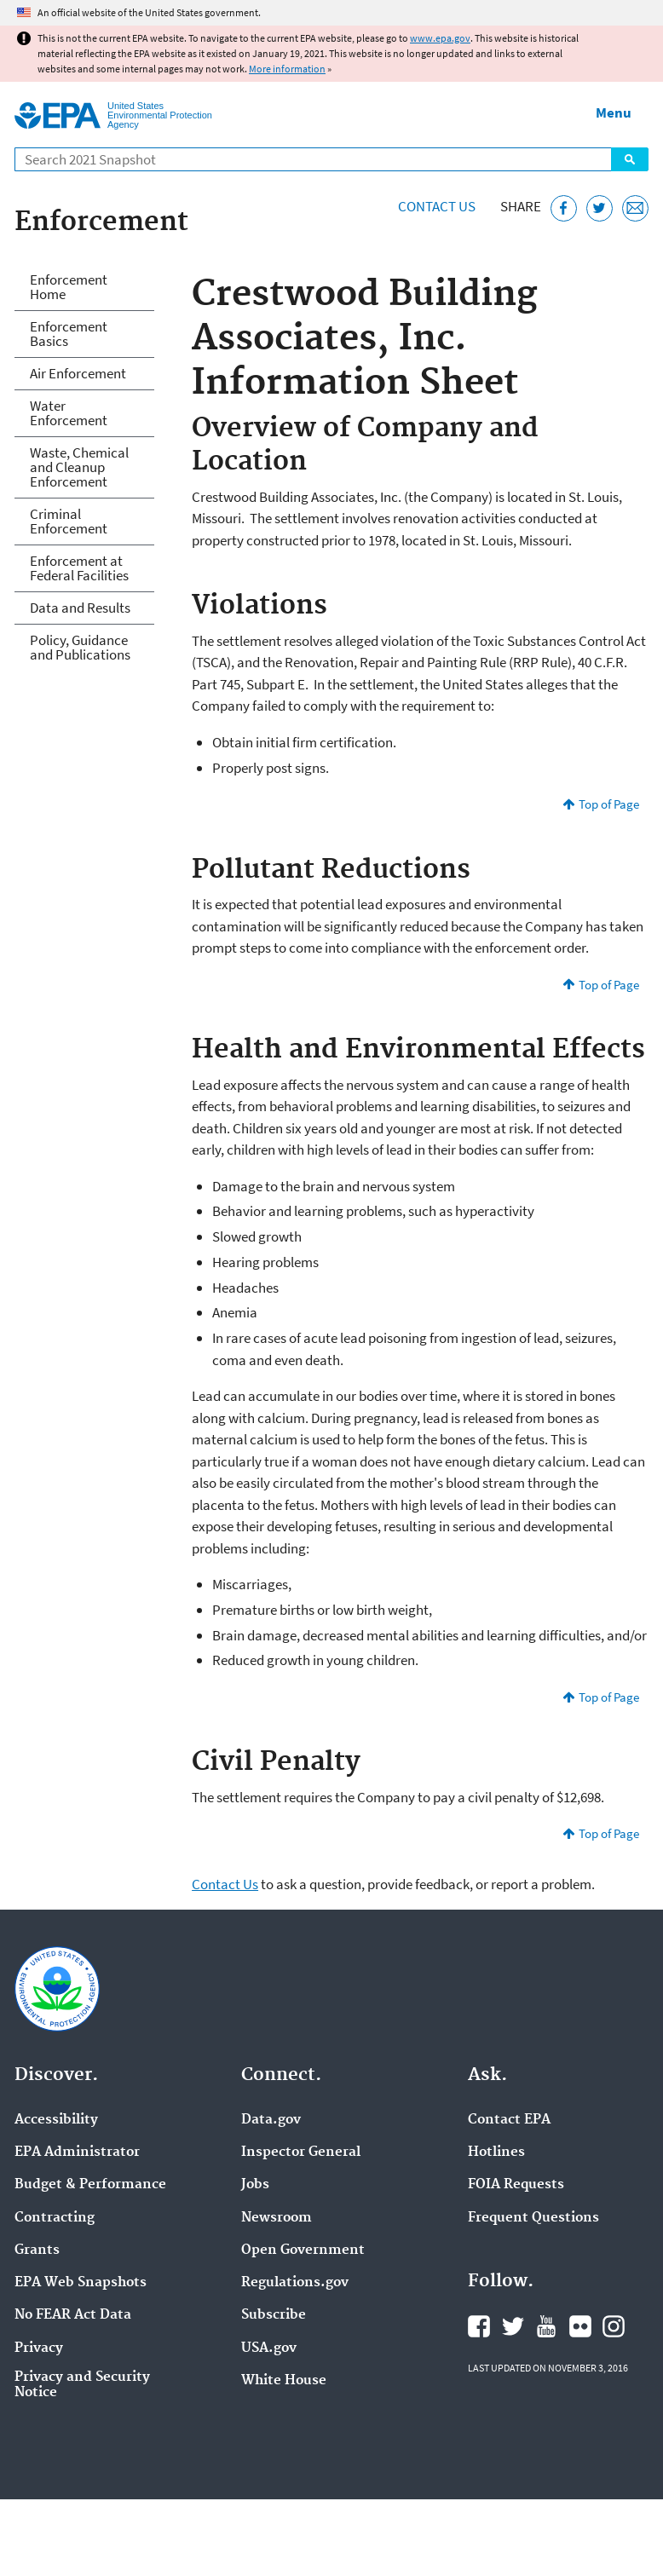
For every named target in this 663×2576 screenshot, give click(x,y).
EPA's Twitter (513, 2326)
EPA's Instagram (613, 2326)
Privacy (38, 2348)
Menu (613, 112)
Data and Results (80, 607)
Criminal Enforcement (68, 521)
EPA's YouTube (546, 2326)
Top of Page (609, 804)
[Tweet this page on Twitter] (599, 208)
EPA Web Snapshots (80, 2283)
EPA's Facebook (479, 2326)
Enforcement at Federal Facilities (79, 568)
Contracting (54, 2218)
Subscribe (273, 2315)
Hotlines (496, 2152)
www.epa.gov (440, 38)
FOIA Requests (516, 2185)
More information (287, 68)
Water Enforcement (68, 412)
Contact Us (437, 206)
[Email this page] (635, 208)
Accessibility (56, 2120)
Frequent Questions (533, 2218)
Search (630, 159)
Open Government (303, 2250)
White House (283, 2381)
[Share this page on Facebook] (564, 208)
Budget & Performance (90, 2185)
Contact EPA (509, 2120)
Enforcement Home (68, 286)
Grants (37, 2250)
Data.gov (271, 2120)
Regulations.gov (295, 2283)
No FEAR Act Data (72, 2315)
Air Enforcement (78, 373)
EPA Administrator (77, 2152)
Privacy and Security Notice (82, 2385)
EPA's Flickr (580, 2326)
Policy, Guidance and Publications (80, 647)
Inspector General (300, 2152)
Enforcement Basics (68, 333)
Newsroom (276, 2218)
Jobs (255, 2185)
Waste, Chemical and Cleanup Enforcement (79, 467)
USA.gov (269, 2348)
